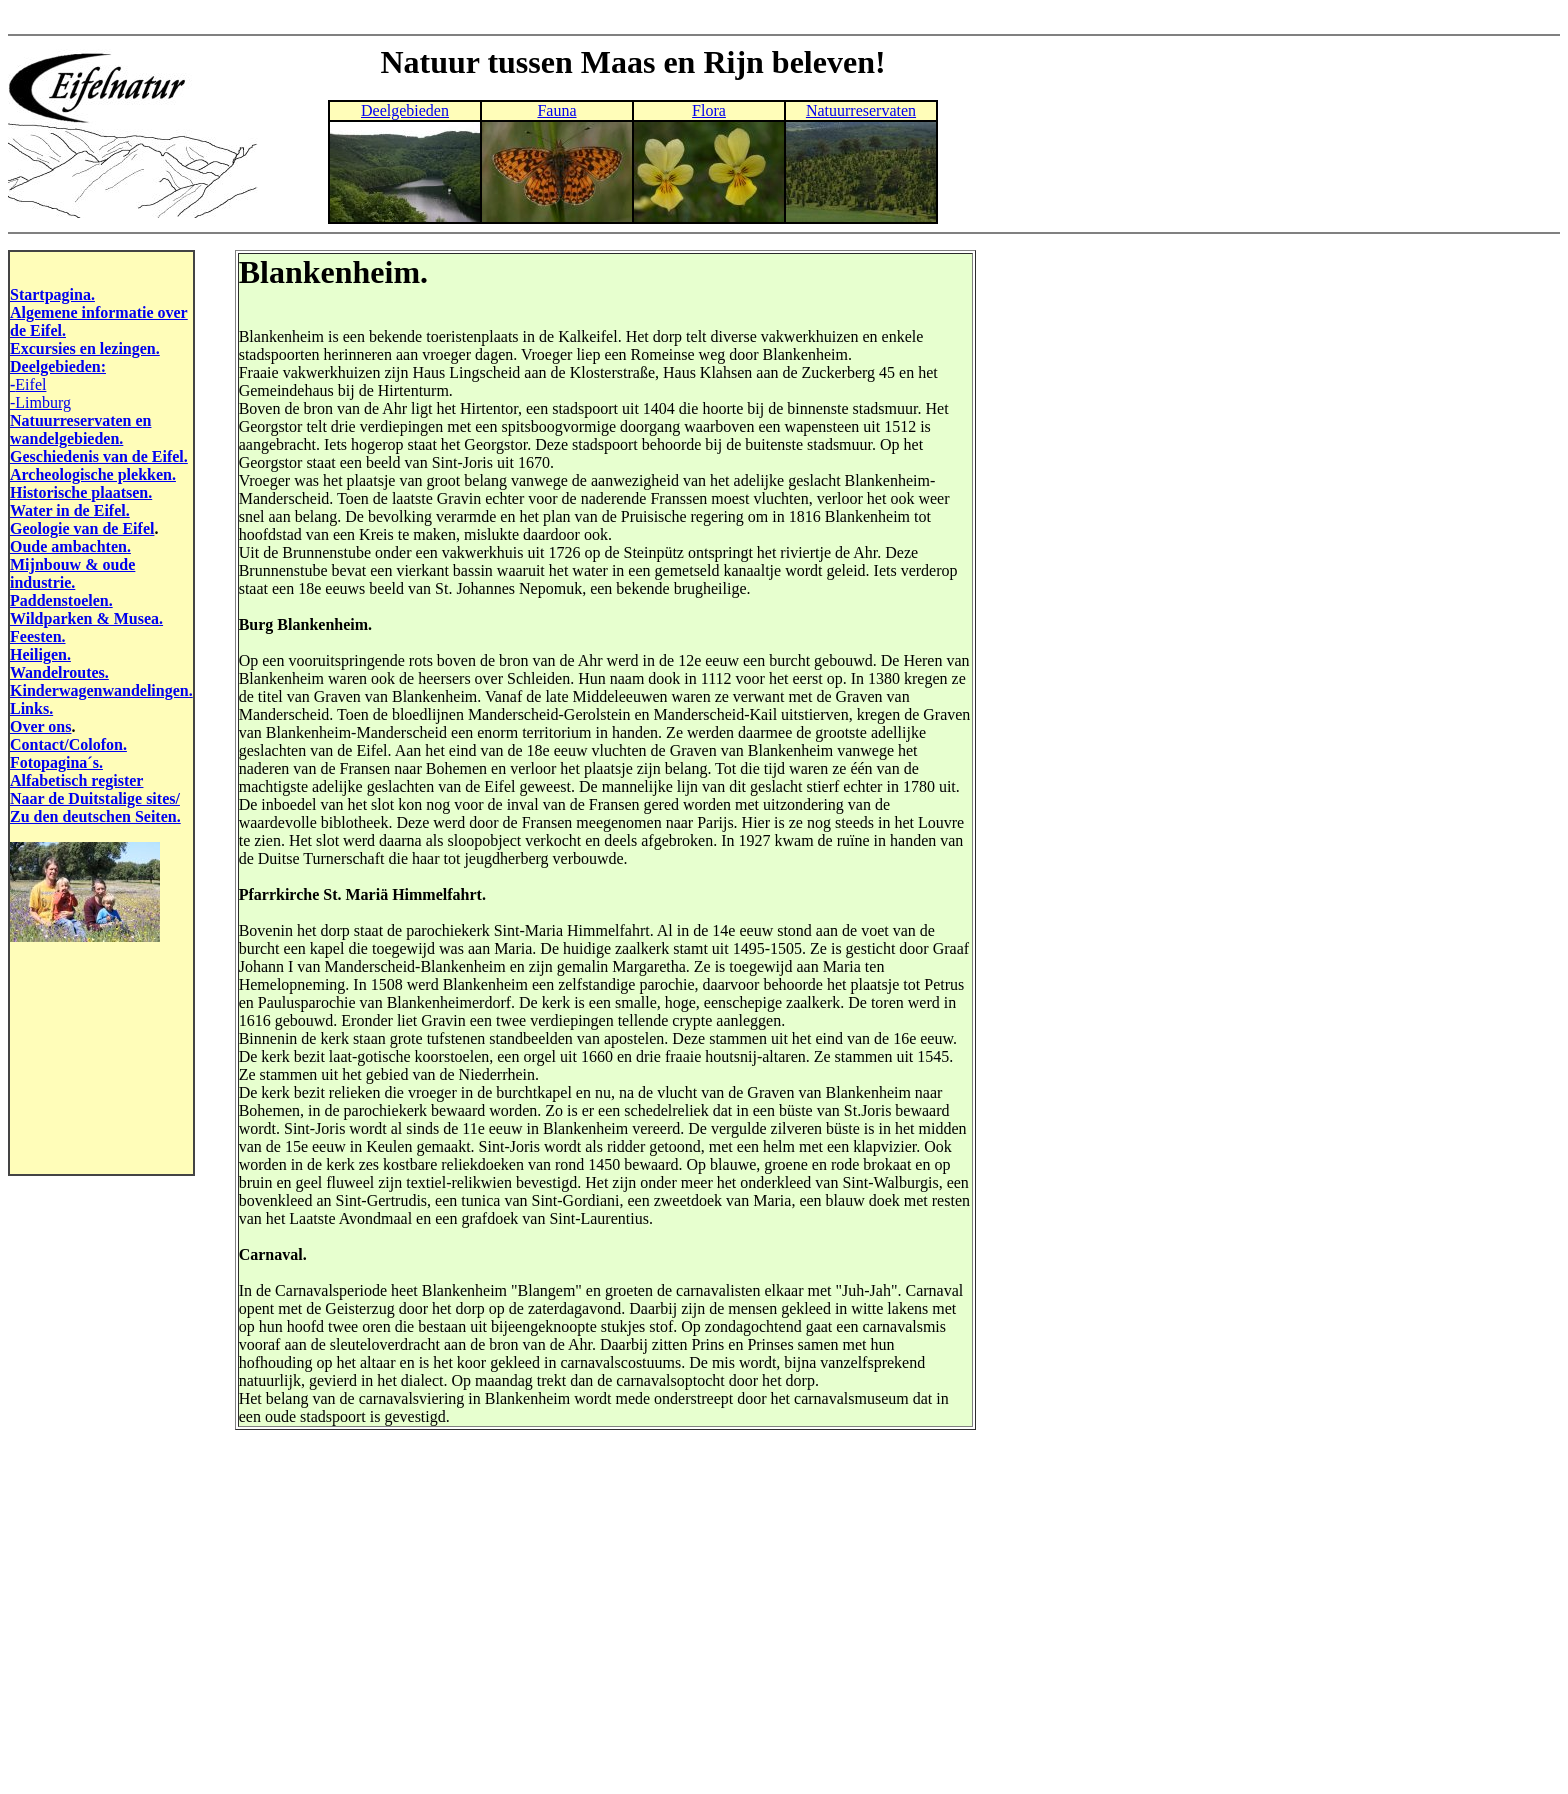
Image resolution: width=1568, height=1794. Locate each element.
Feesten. (38, 636)
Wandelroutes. (59, 672)
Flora (709, 110)
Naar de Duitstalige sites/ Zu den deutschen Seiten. (95, 807)
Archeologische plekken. (93, 474)
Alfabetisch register (76, 780)
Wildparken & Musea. (86, 618)
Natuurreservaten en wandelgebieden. (80, 429)
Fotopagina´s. (56, 762)
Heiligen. (40, 654)
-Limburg (40, 402)
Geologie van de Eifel (82, 528)
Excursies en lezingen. (85, 348)
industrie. (42, 582)
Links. (31, 708)
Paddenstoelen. (61, 600)
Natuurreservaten (861, 110)
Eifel (30, 384)
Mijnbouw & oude (72, 564)
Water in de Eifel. (70, 510)
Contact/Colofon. (68, 744)
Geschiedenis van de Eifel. (99, 456)
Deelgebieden (405, 110)
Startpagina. (52, 294)
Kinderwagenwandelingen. (101, 690)
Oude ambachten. (70, 546)
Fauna (556, 110)
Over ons (40, 726)
